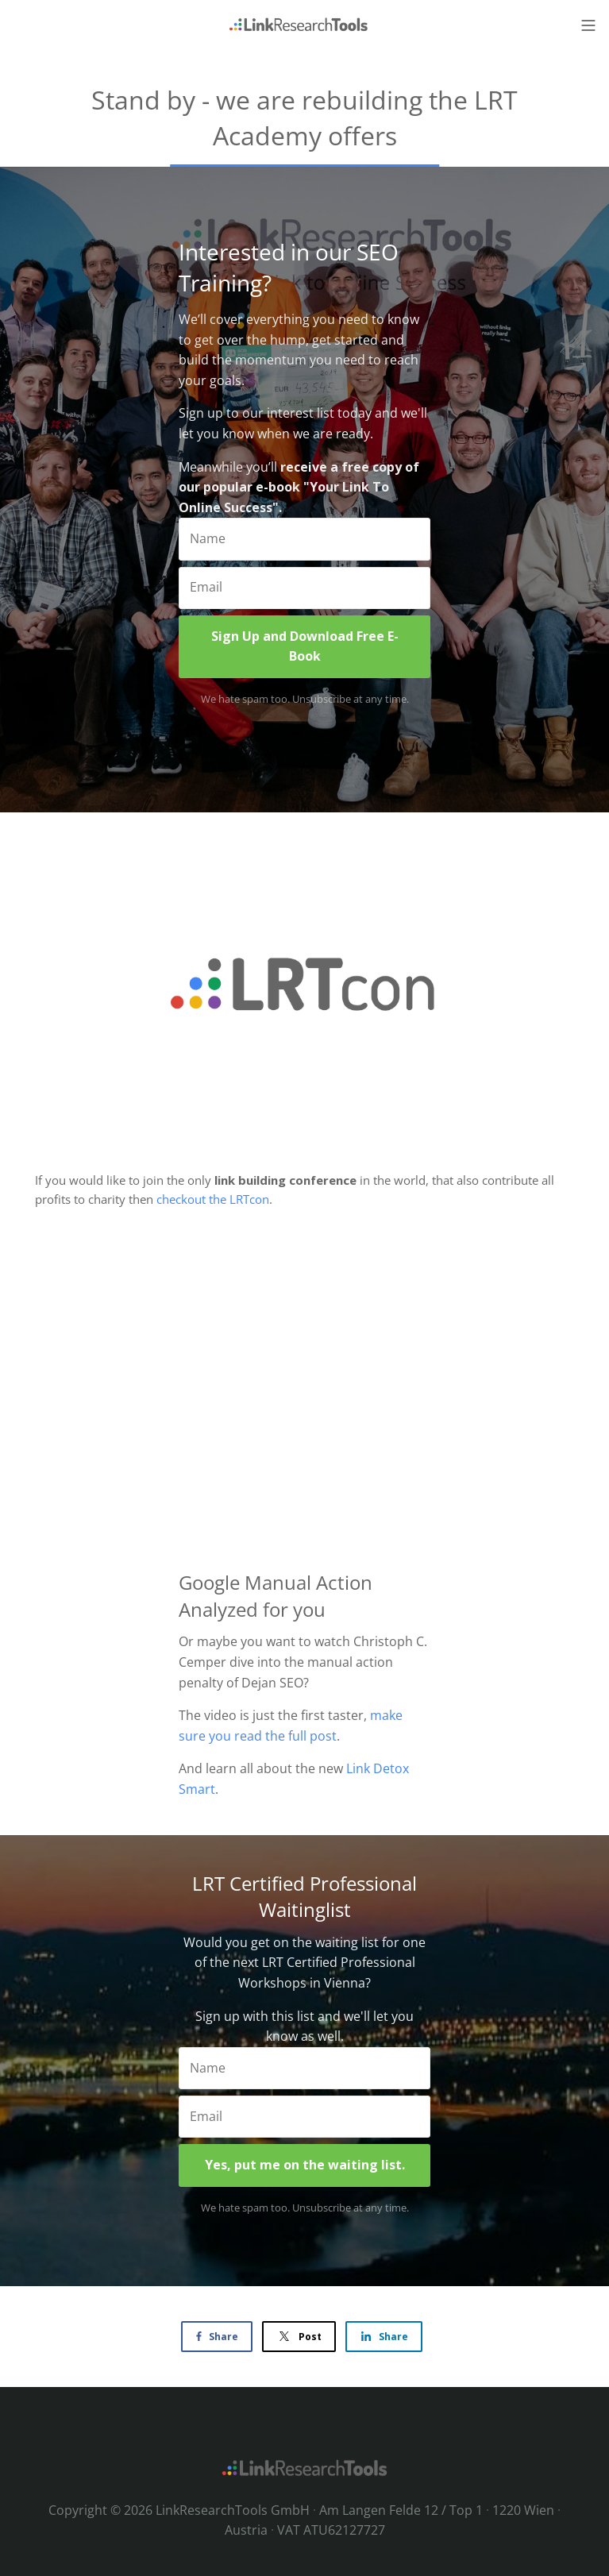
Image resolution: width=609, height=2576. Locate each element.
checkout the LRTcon (212, 1199)
